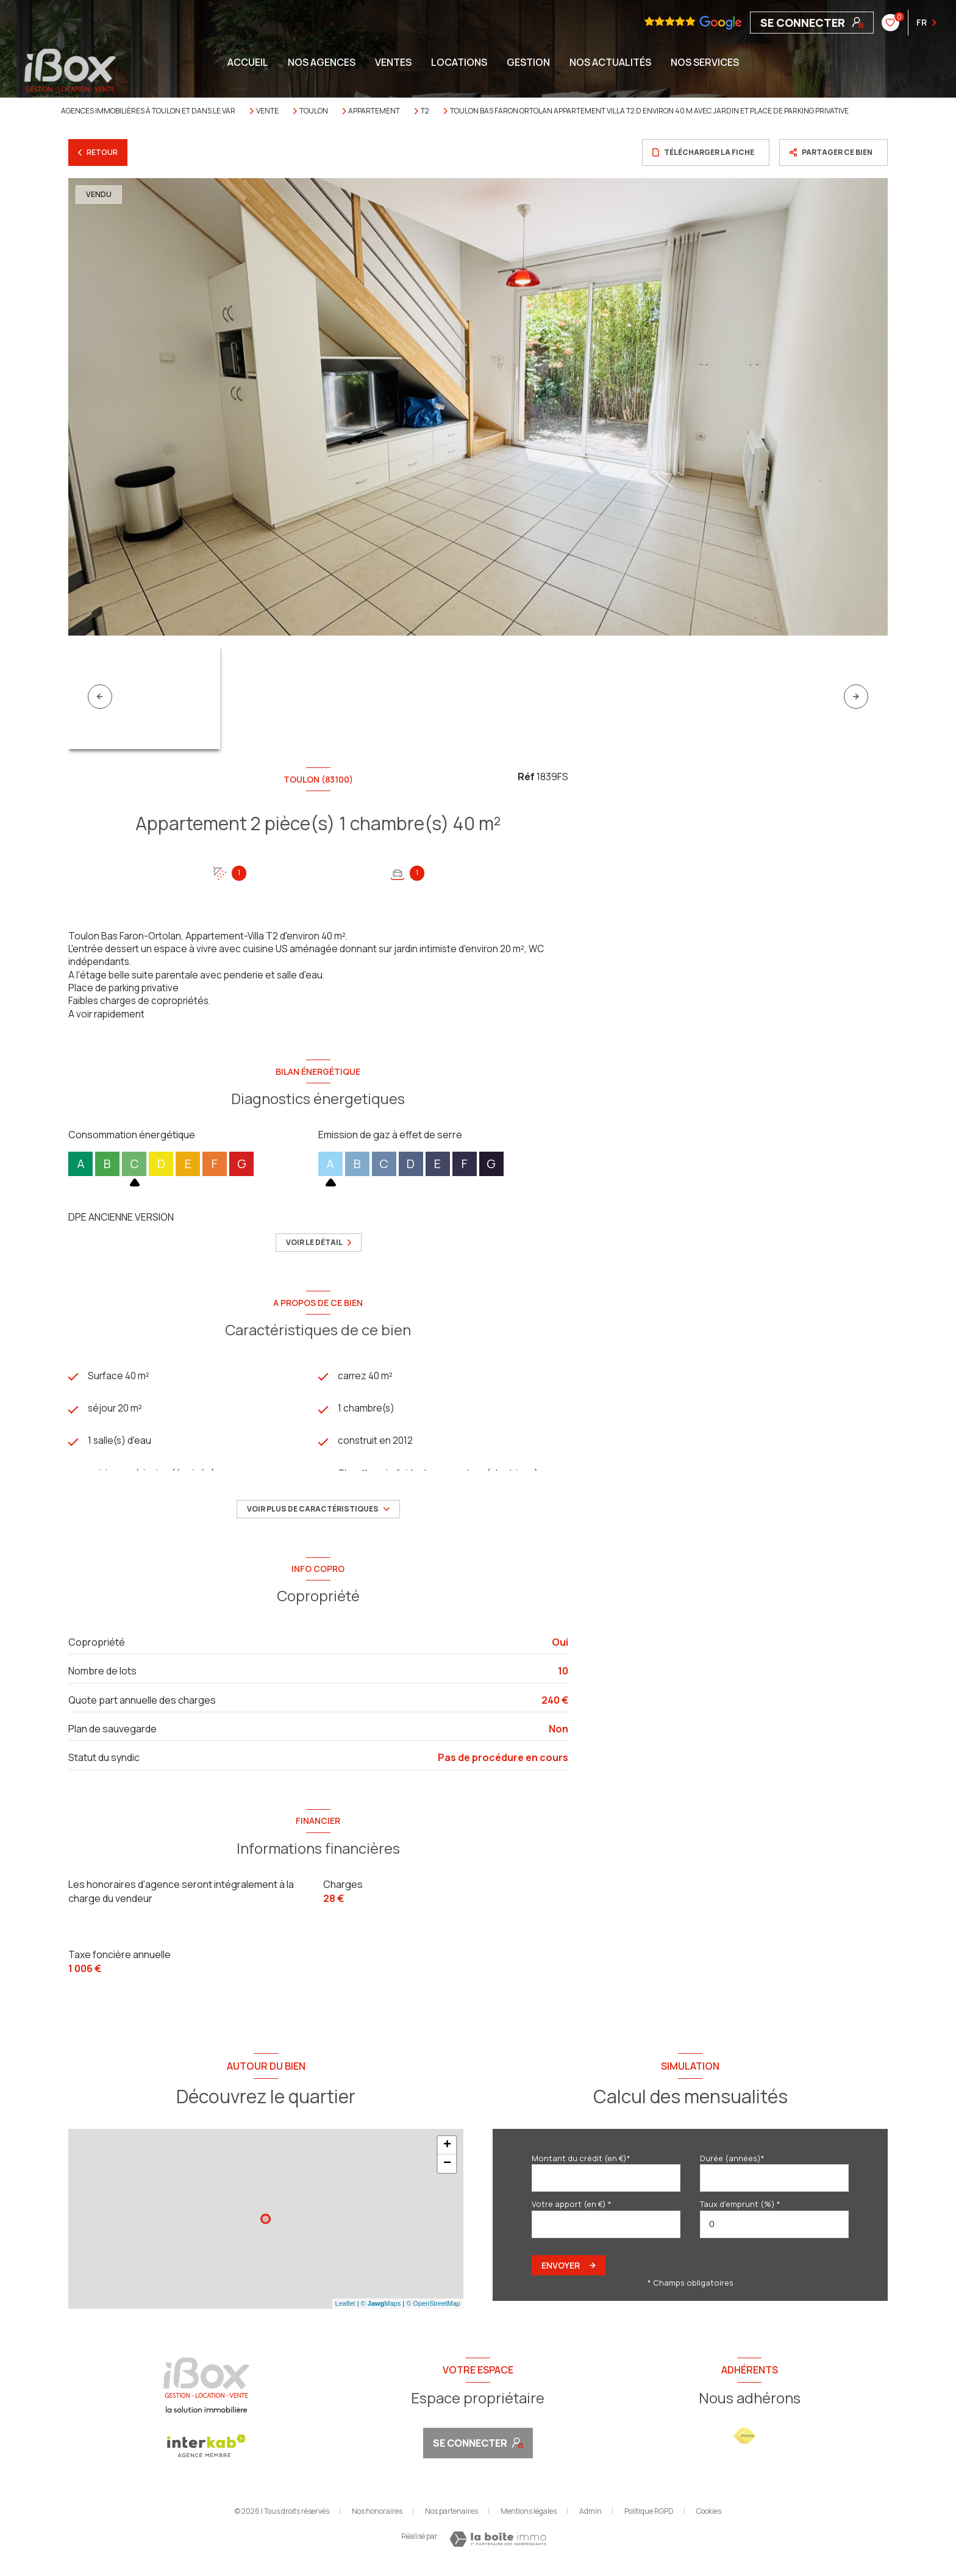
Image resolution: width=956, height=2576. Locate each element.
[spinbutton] (774, 2228)
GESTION (528, 62)
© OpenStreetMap (433, 2308)
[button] (856, 696)
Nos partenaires (451, 2516)
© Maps (381, 2308)
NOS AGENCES (321, 62)
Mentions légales (529, 2516)
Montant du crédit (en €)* (581, 2162)
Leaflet (345, 2308)
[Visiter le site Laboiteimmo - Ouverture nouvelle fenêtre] (498, 2544)
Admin (590, 2516)
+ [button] (447, 2149)
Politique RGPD (649, 2516)
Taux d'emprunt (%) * (740, 2208)
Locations (459, 62)
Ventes (393, 62)
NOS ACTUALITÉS (610, 62)
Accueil (247, 62)
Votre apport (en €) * (572, 2208)
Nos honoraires (377, 2516)
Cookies (708, 2516)
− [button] (447, 2168)
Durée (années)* (732, 2162)
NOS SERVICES (705, 62)
